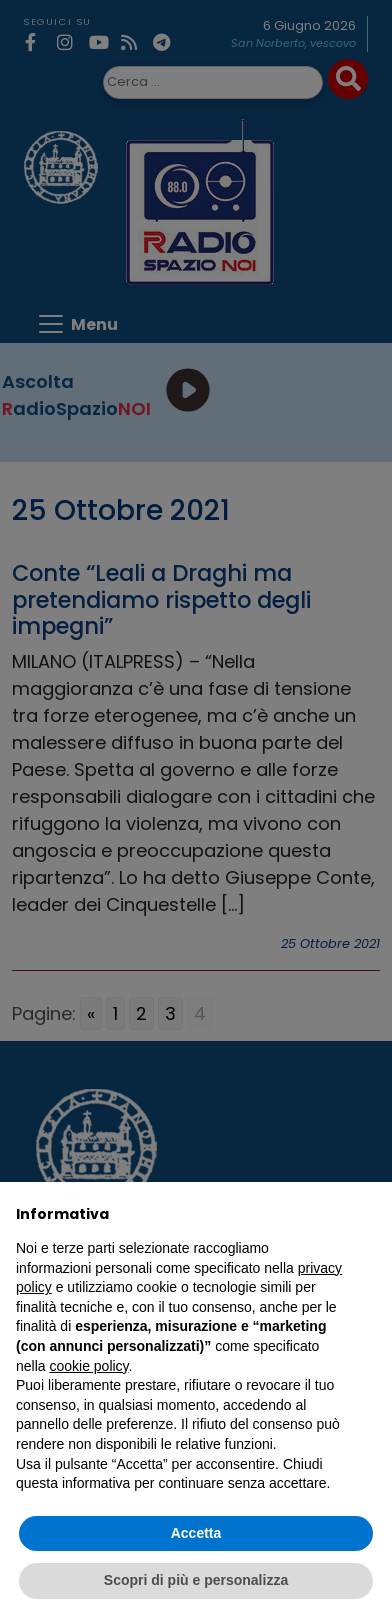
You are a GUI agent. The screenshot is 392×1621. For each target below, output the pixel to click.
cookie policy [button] (88, 1366)
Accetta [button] (196, 1533)
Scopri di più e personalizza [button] (196, 1580)
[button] (366, 1214)
